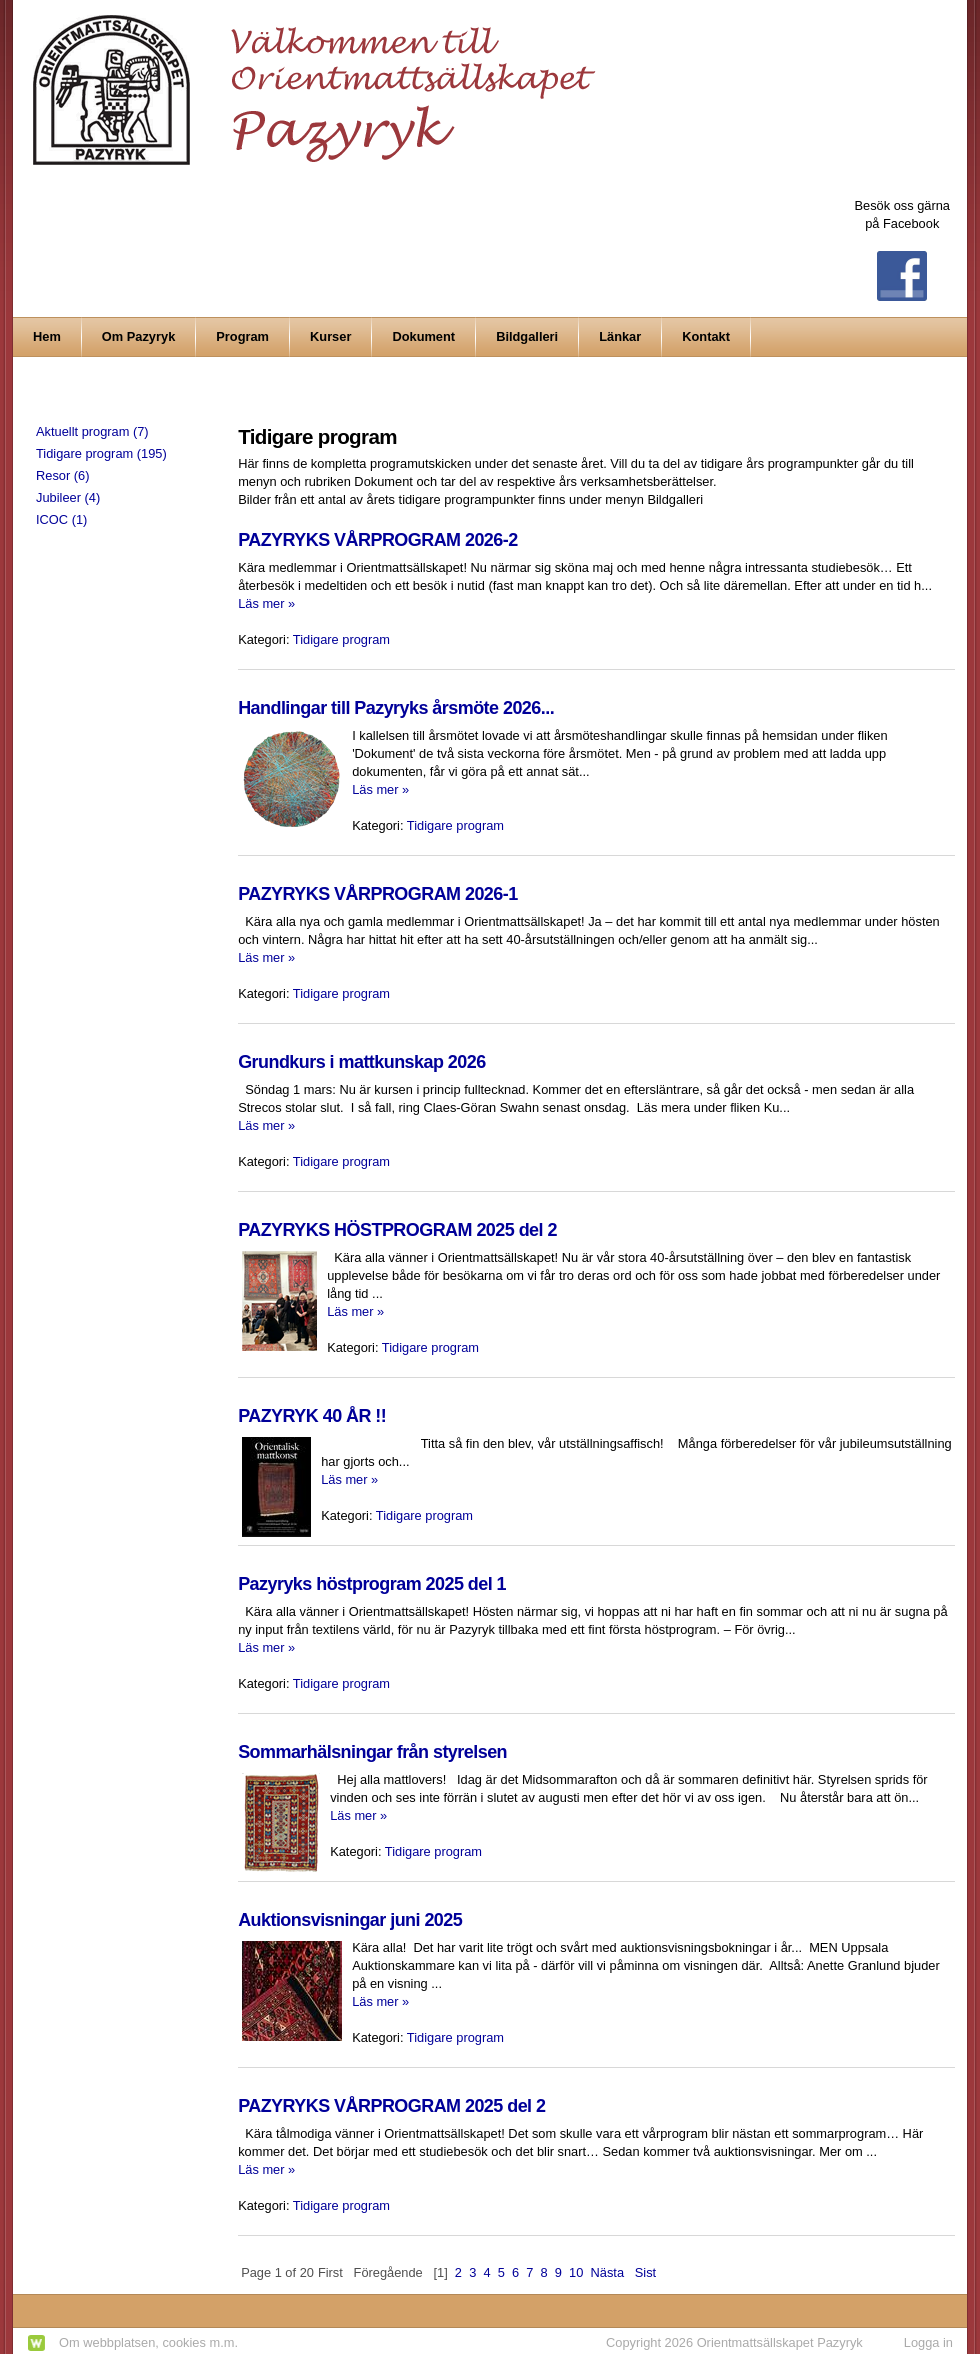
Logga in (928, 2342)
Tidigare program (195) (101, 453)
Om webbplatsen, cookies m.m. (148, 2342)
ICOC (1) (61, 519)
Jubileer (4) (68, 497)
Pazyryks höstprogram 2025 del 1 (372, 1584)
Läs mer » (266, 603)
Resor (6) (62, 475)
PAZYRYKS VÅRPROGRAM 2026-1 (378, 894)
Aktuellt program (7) (92, 431)
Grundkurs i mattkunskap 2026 (362, 1062)
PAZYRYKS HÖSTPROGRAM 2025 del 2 (397, 1230)
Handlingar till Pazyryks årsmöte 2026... (396, 708)
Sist (645, 2272)
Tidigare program (341, 639)
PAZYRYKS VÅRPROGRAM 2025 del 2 (391, 2106)
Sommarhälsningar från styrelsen (372, 1752)
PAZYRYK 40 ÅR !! (312, 1416)
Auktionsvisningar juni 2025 (350, 1920)
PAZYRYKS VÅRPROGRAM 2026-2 (378, 540)
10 (576, 2272)
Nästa (608, 2272)
